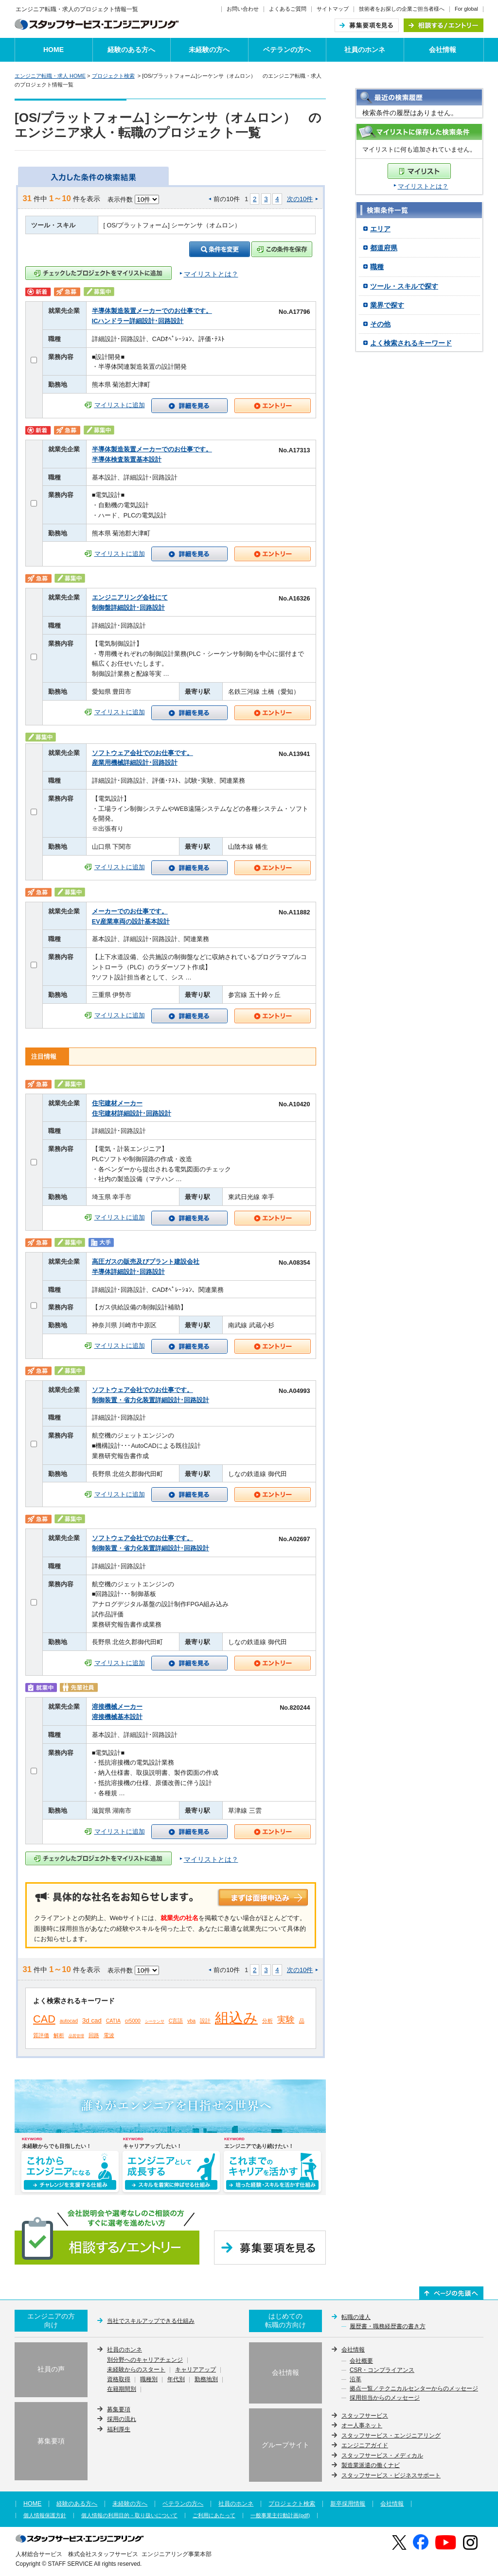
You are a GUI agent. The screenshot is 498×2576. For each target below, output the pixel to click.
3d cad (92, 2020)
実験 (286, 2020)
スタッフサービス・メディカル (382, 2455)
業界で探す (387, 305)
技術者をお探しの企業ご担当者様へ (402, 9)
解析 (58, 2035)
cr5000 (133, 2021)
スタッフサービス (364, 2415)
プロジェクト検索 (113, 76)
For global (466, 9)
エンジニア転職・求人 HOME (50, 76)
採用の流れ (121, 2419)
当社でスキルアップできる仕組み (151, 2321)
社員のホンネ (364, 49)
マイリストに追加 (119, 405)
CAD (44, 2019)
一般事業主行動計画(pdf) (280, 2515)
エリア (380, 229)
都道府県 (383, 248)
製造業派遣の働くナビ (370, 2465)
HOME (53, 49)
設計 (205, 2021)
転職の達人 (356, 2317)
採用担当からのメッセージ (385, 2398)
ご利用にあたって (214, 2515)
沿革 (355, 2380)
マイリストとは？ (423, 186)
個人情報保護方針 (44, 2515)
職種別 (149, 2380)
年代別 (176, 2380)
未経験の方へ (209, 49)
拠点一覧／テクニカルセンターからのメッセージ (414, 2389)
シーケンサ (154, 2021)
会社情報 (442, 49)
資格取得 (118, 2380)
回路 (94, 2035)
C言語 (176, 2021)
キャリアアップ (195, 2370)
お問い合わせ (243, 9)
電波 (109, 2035)
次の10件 (300, 199)
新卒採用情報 (347, 2504)
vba (191, 2021)
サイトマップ (333, 9)
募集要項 (118, 2409)
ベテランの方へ (287, 49)
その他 (380, 324)
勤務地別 (206, 2380)
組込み (236, 2018)
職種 (377, 267)
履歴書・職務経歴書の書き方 (388, 2327)
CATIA (113, 2021)
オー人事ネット (361, 2425)
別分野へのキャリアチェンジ (145, 2360)
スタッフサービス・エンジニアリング (391, 2435)
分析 (267, 2021)
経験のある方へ (131, 49)
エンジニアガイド (364, 2445)
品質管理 (76, 2036)
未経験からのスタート (136, 2370)
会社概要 (361, 2361)
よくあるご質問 (287, 9)
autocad (69, 2021)
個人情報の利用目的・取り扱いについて (129, 2515)
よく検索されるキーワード (411, 343)
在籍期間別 (121, 2389)
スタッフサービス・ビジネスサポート (391, 2475)
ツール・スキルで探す (404, 286)
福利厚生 (118, 2429)
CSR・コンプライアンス (382, 2370)
